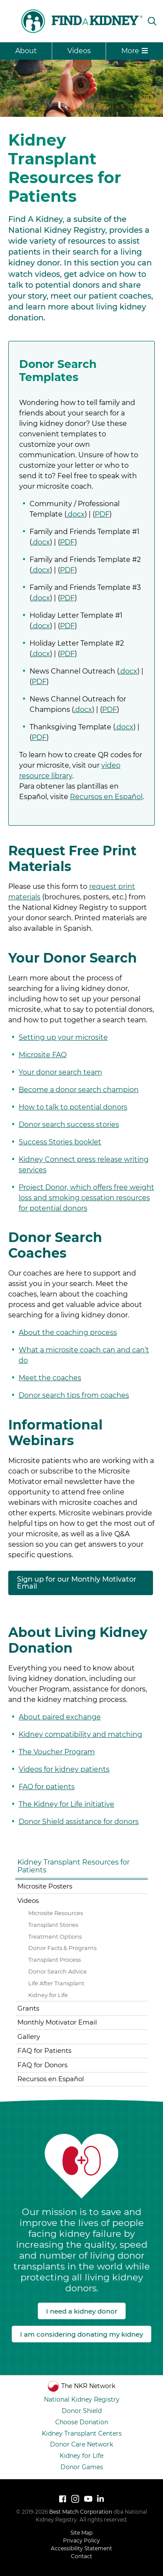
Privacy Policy (81, 2540)
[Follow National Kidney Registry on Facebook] (63, 2499)
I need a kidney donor (81, 2311)
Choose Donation (81, 2422)
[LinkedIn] (100, 2499)
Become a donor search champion (79, 1090)
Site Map (81, 2532)
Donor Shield (82, 2411)
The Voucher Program (57, 1752)
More (134, 51)
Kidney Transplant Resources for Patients (73, 1866)
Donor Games (81, 2467)
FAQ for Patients (44, 2050)
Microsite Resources (55, 1913)
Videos (79, 51)
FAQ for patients (47, 1787)
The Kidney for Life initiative (66, 1804)
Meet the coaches (50, 1378)
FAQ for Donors (42, 2065)
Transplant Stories (53, 1925)
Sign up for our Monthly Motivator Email (76, 1582)
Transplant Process (54, 1960)
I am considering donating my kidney (81, 2334)
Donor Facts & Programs (62, 1948)
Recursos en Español (106, 797)
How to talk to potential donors (73, 1107)
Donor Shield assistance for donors (79, 1821)
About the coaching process (68, 1332)
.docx (76, 514)
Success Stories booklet (60, 1142)
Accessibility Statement (81, 2548)
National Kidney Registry (82, 2399)
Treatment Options (55, 1936)
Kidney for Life (48, 1995)
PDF (102, 514)
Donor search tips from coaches (74, 1395)
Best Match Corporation (80, 2511)
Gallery (28, 2036)
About (26, 51)
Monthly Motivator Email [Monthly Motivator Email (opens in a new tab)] (57, 2022)
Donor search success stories (69, 1124)
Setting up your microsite (63, 1037)
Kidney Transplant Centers (82, 2433)
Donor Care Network (81, 2444)
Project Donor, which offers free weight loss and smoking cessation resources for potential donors (86, 1197)
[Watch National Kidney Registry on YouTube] (88, 2499)
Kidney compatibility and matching (80, 1734)
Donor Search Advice (57, 1971)
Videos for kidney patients (64, 1769)
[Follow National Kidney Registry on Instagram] (75, 2499)
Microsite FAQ (43, 1055)
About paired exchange (60, 1717)
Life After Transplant (56, 1983)
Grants (28, 2008)
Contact (81, 2556)
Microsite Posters (44, 1886)
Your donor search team (60, 1072)
